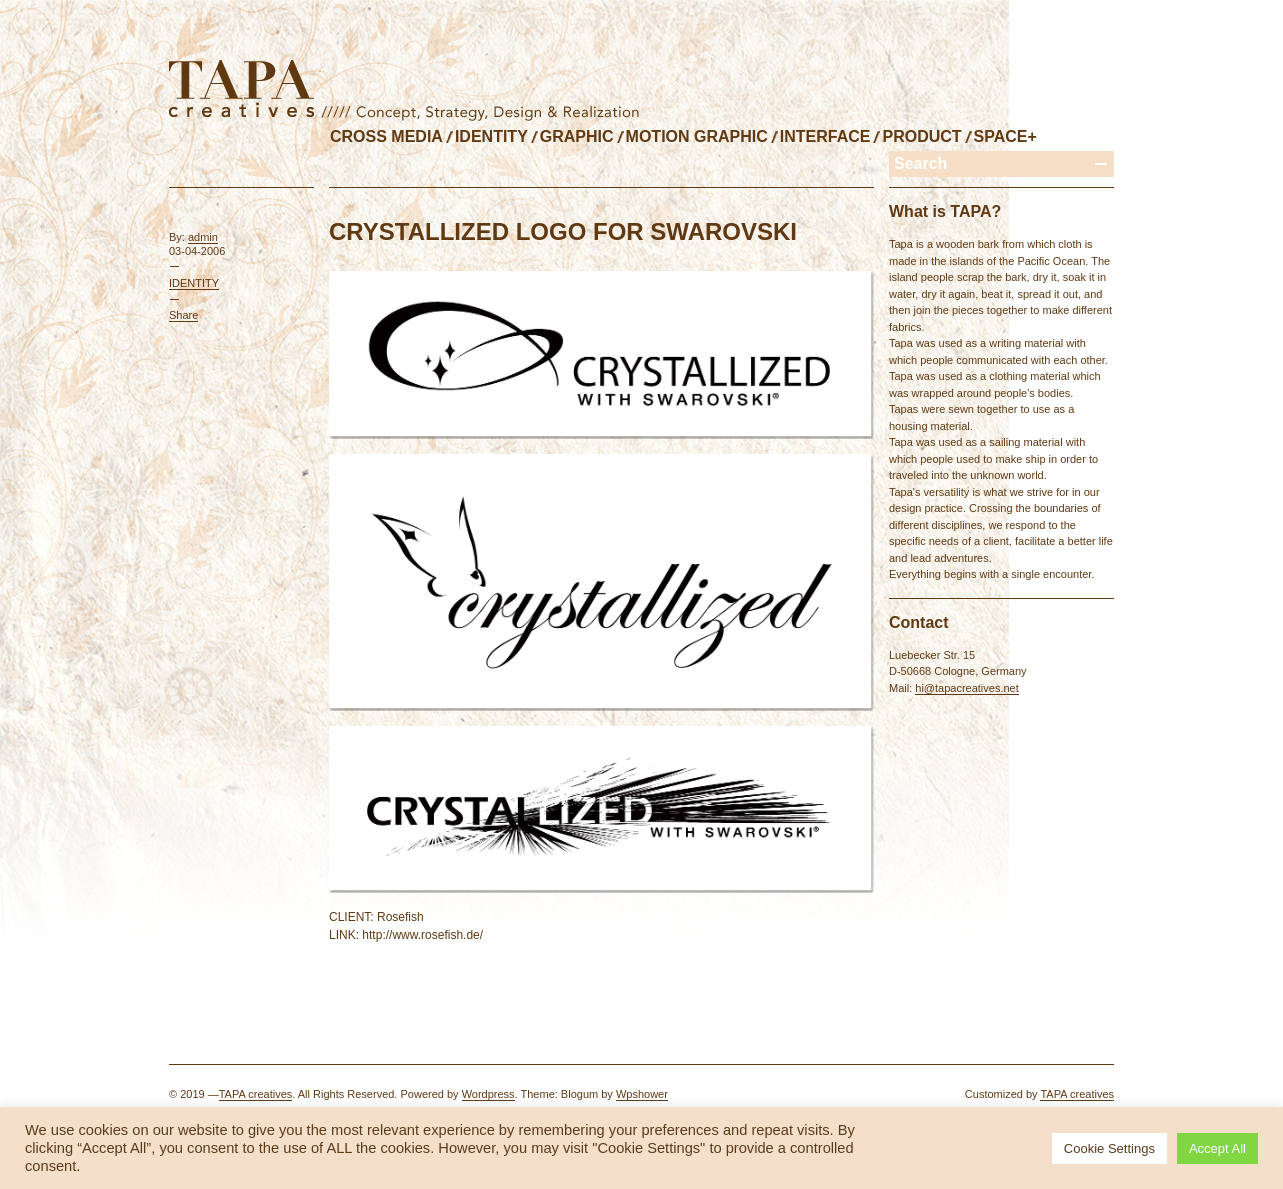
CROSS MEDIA (386, 136)
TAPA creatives (256, 1094)
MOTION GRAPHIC (697, 136)
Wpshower (642, 1094)
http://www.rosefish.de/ (422, 935)
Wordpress (488, 1094)
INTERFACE (825, 136)
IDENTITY (491, 136)
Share (183, 315)
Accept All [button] (1217, 1148)
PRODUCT (921, 136)
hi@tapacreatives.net (967, 688)
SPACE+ (1005, 136)
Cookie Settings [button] (1109, 1148)
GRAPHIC (577, 136)
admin (203, 237)
